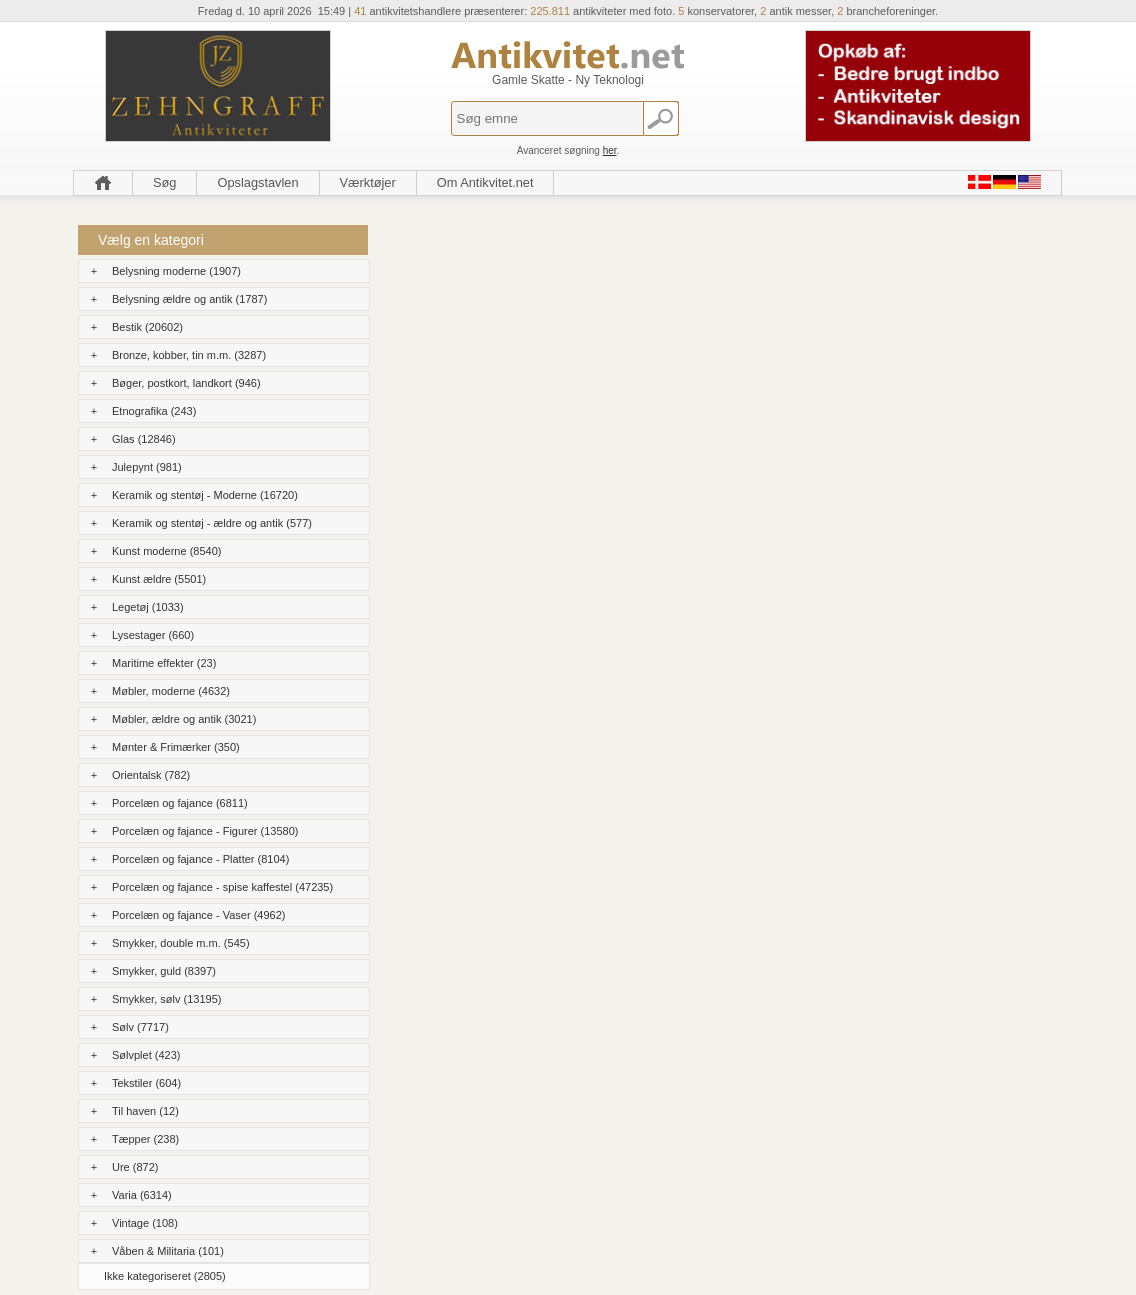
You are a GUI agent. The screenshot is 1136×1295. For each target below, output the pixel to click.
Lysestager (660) (153, 635)
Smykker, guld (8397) (164, 971)
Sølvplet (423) (146, 1055)
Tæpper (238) (145, 1139)
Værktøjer (368, 182)
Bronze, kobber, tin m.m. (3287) (189, 355)
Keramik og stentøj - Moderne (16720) (205, 495)
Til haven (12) (145, 1111)
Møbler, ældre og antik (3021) (184, 719)
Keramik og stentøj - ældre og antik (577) (212, 523)
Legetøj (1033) (148, 607)
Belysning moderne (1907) (176, 271)
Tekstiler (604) (146, 1083)
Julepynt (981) (147, 467)
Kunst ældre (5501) (159, 579)
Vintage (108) (145, 1223)
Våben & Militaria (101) (168, 1251)
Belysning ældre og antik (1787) (189, 299)
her (610, 150)
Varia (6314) (142, 1195)
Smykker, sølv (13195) (166, 999)
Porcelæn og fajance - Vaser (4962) (198, 915)
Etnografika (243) (154, 411)
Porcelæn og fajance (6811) (180, 803)
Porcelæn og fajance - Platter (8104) (200, 859)
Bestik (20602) (147, 327)
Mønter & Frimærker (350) (176, 747)
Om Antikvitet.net (485, 182)
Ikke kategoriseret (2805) (165, 1276)
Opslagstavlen (257, 182)
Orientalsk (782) (151, 775)
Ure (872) (135, 1167)
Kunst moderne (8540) (166, 551)
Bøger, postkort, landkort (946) (186, 383)
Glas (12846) (144, 439)
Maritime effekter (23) (164, 663)
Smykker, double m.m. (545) (181, 943)
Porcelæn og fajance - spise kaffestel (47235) (222, 887)
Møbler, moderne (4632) (171, 691)
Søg (164, 182)
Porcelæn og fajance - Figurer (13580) (205, 831)
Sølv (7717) (140, 1027)
